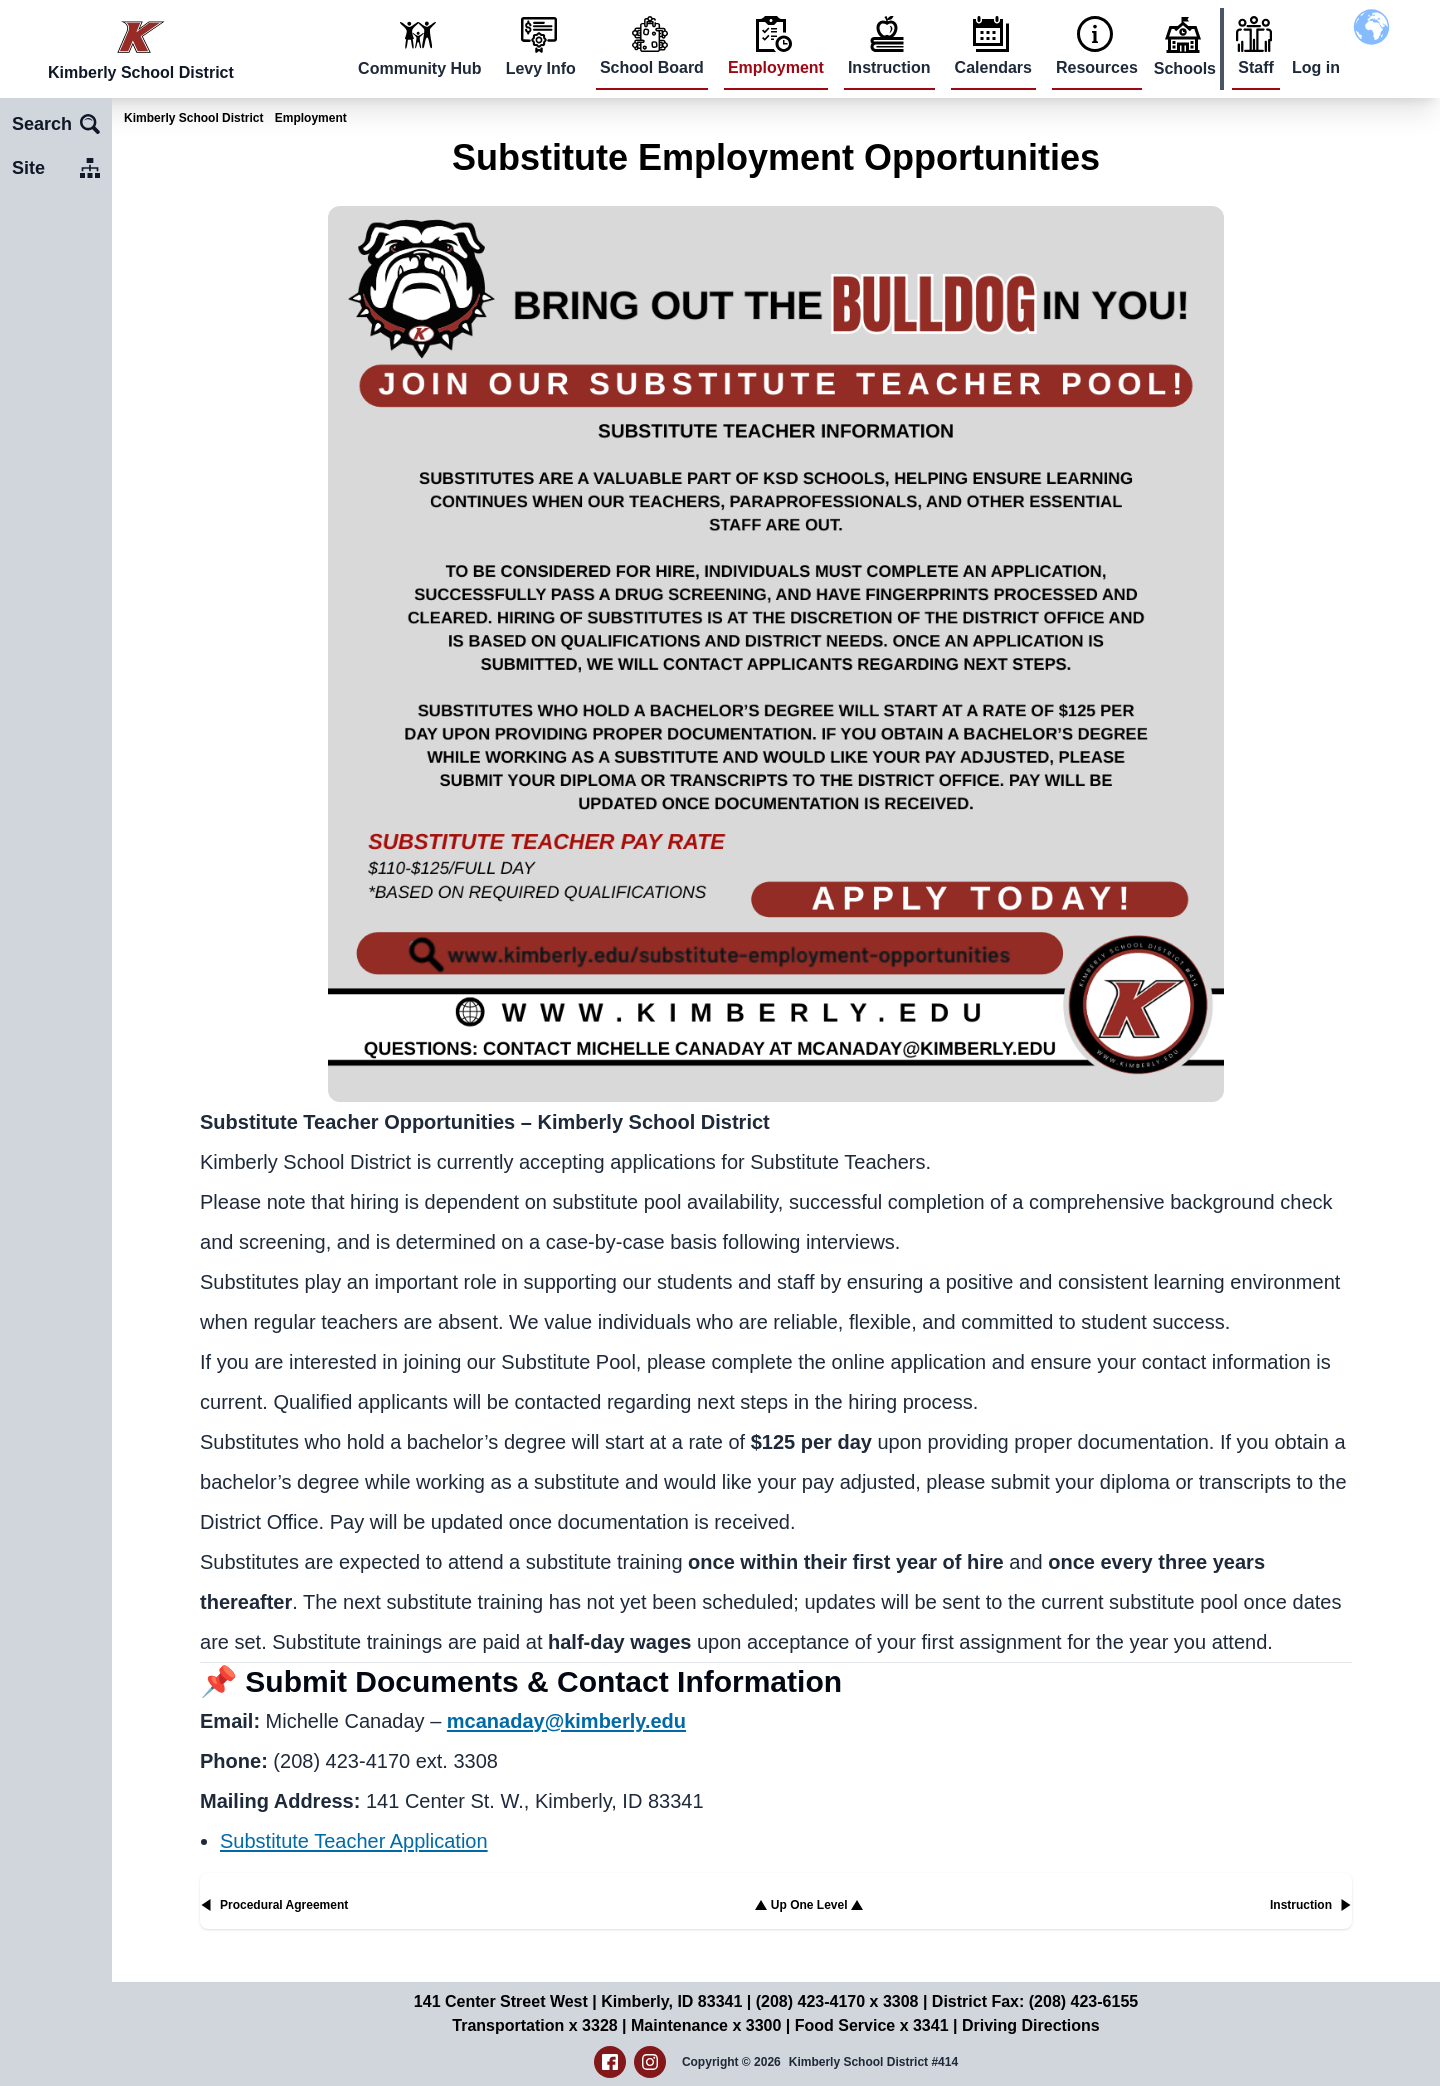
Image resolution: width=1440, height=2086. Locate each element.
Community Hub (420, 68)
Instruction (889, 67)
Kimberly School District (193, 118)
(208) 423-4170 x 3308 (837, 2001)
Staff (1256, 67)
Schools (1185, 68)
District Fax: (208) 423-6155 (1035, 2001)
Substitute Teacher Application (354, 1841)
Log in (1316, 67)
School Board (652, 67)
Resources (1097, 67)
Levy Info (541, 68)
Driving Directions (1031, 2025)
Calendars (993, 67)
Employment (776, 67)
